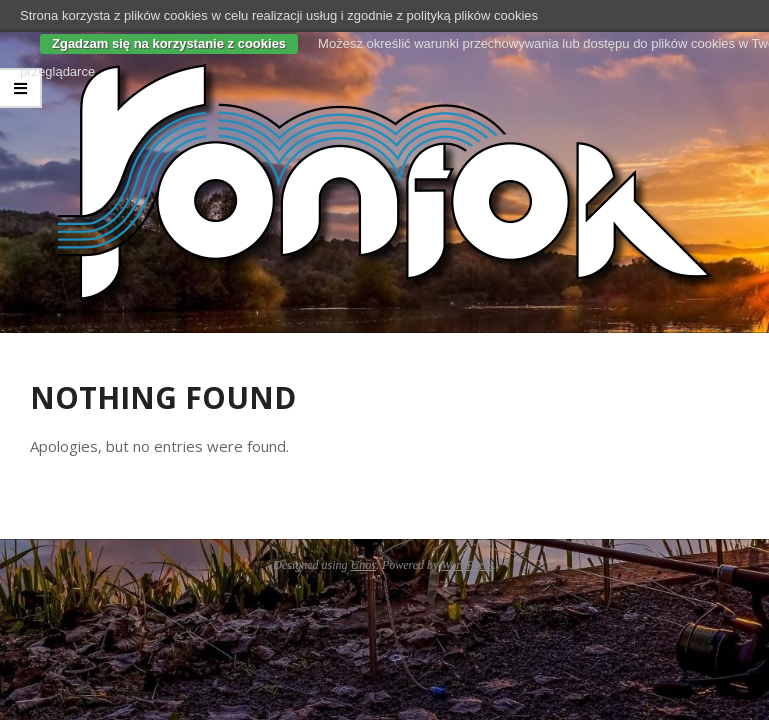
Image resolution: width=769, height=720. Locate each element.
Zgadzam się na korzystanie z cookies (169, 43)
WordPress (466, 565)
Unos (363, 565)
